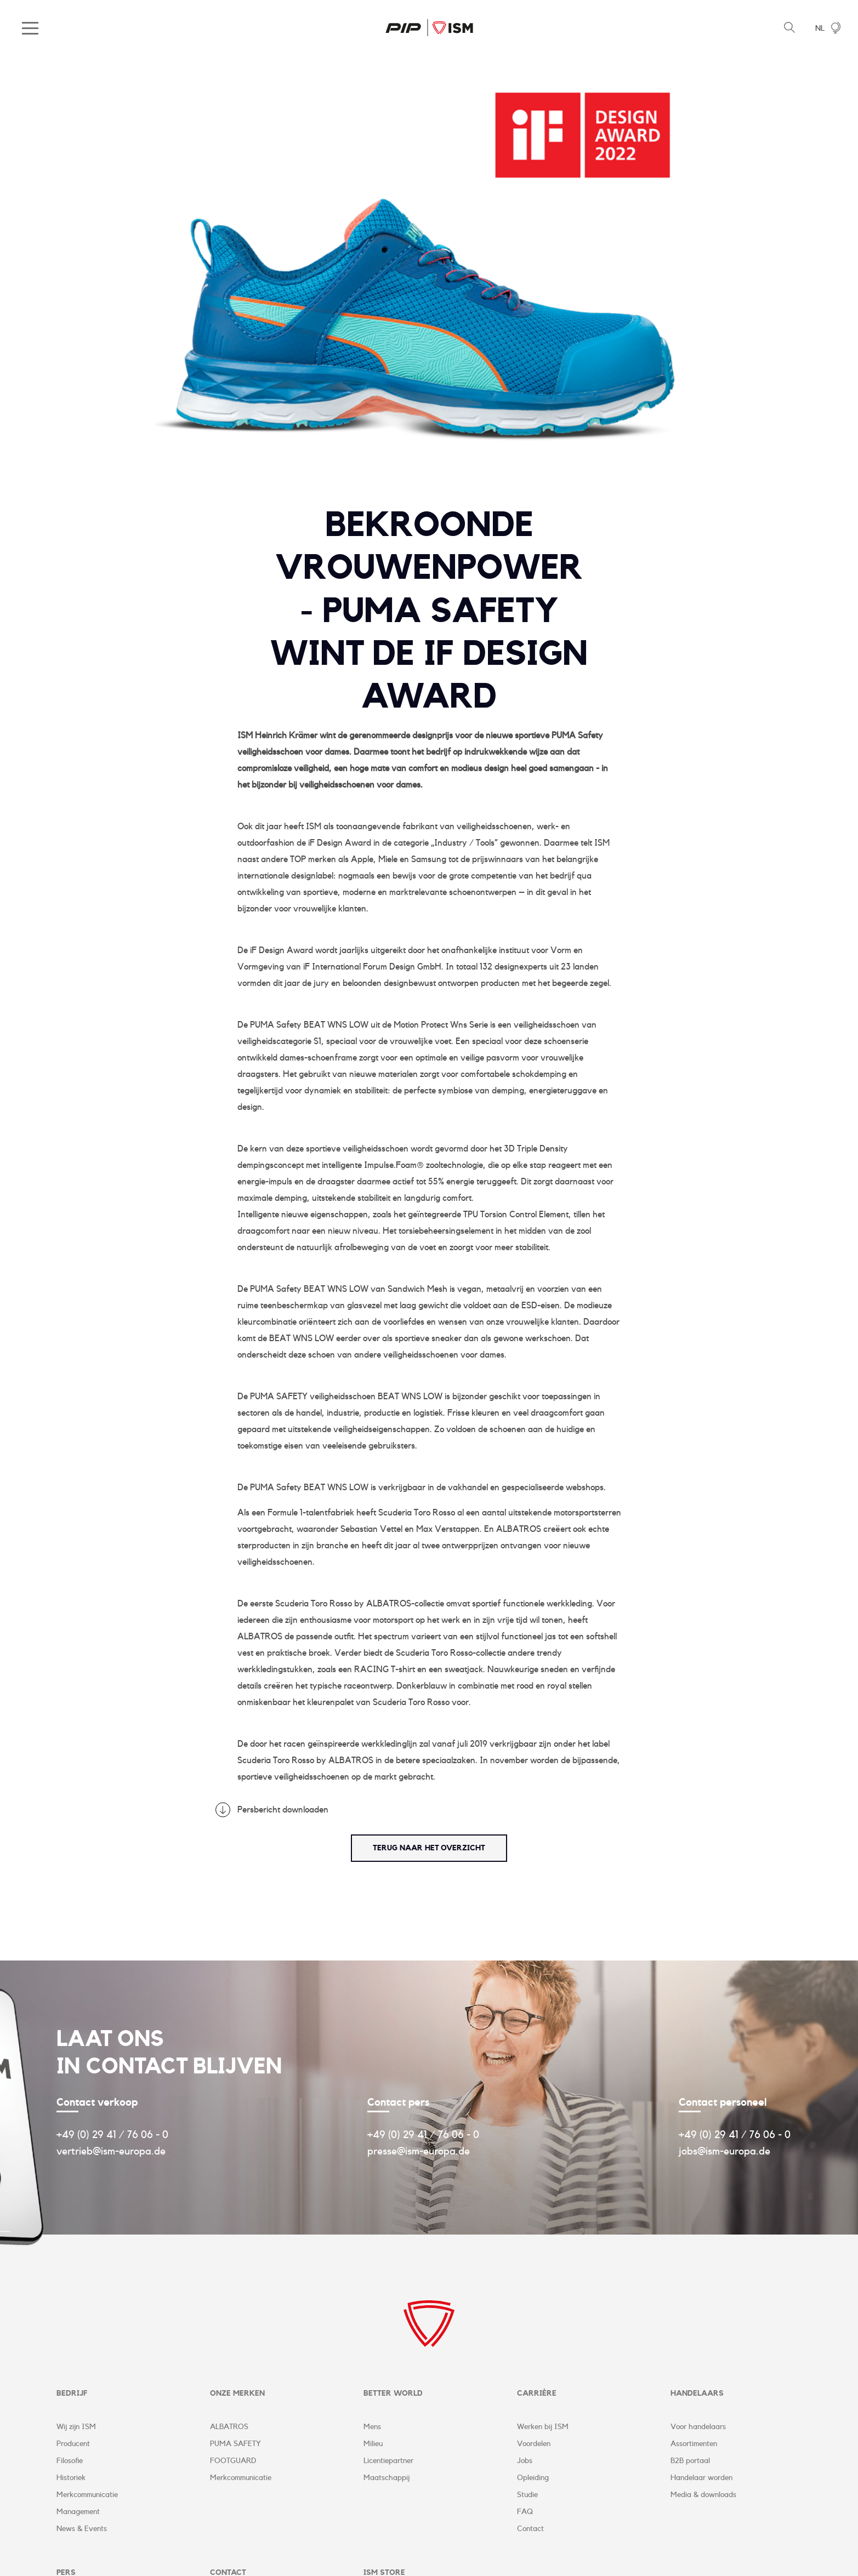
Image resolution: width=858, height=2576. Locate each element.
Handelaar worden (701, 2478)
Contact (530, 2529)
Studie (527, 2495)
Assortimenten (694, 2444)
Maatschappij (386, 2478)
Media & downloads (703, 2495)
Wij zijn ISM (76, 2427)
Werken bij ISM (543, 2427)
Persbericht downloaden (282, 1809)
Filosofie (69, 2461)
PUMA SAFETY (235, 2444)
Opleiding (533, 2478)
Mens (372, 2427)
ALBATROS (229, 2427)
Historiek (71, 2478)
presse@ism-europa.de (418, 2151)
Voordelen (533, 2444)
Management (78, 2512)
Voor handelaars (698, 2427)
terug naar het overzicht (429, 1848)
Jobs (524, 2461)
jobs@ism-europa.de (724, 2151)
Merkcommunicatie (87, 2495)
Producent (73, 2444)
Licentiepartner (388, 2461)
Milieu (373, 2444)
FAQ (525, 2512)
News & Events (81, 2529)
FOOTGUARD (233, 2461)
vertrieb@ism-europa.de (111, 2151)
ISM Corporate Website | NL (429, 27)
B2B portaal (690, 2461)
